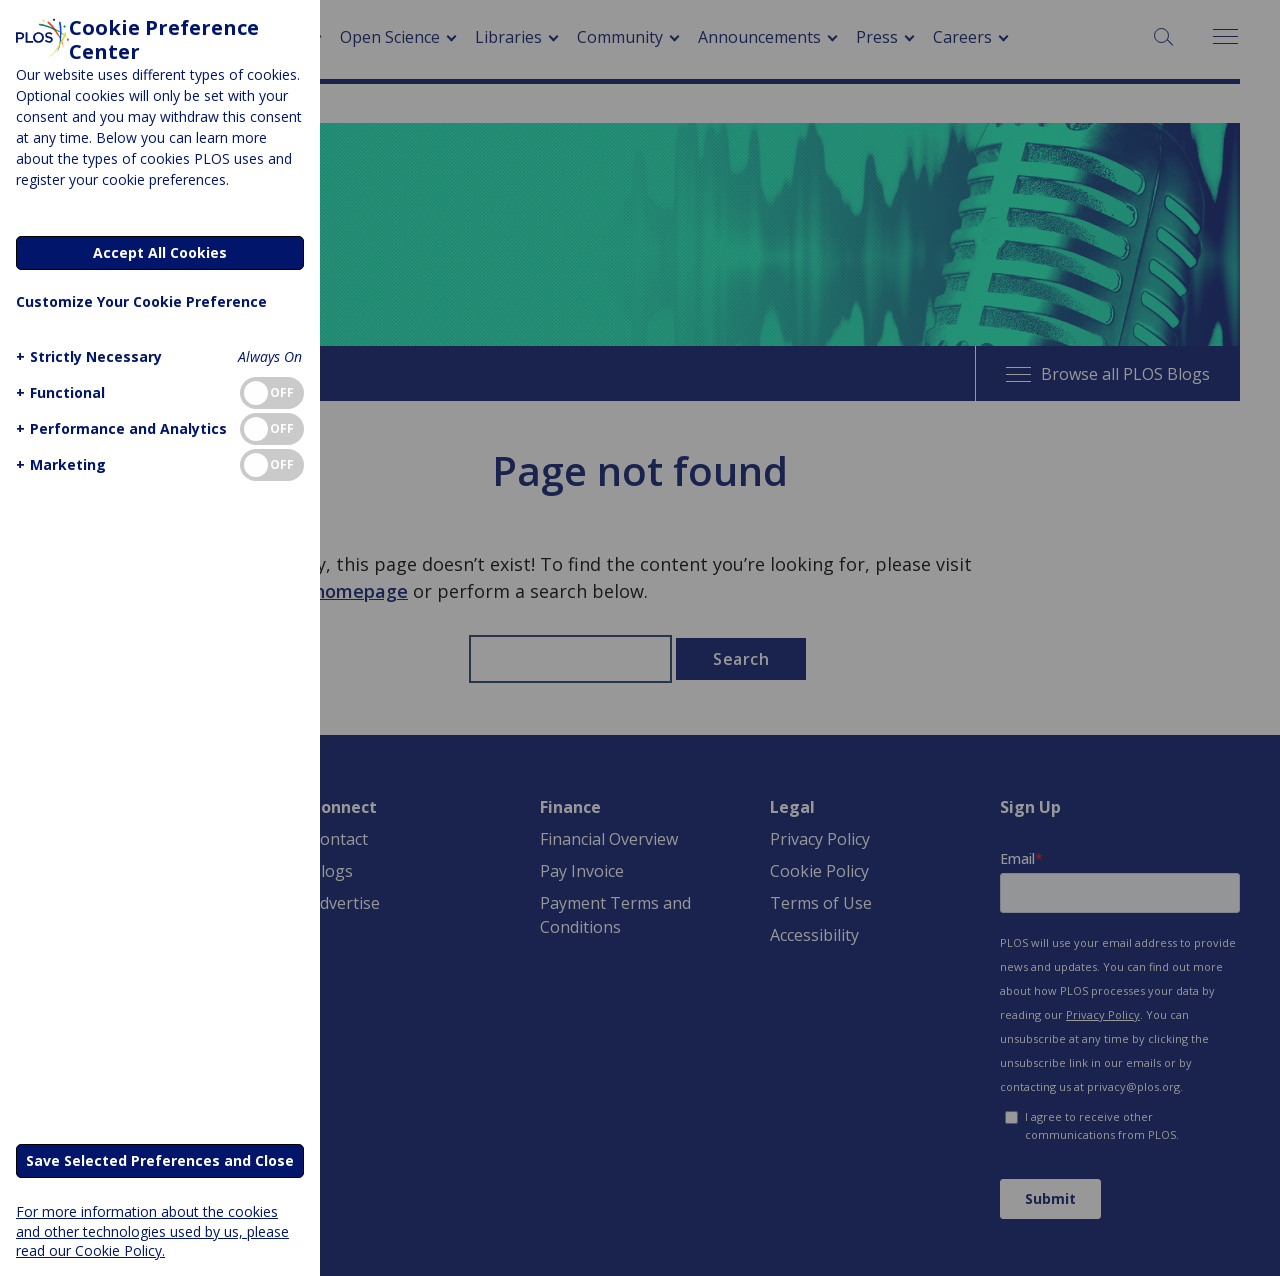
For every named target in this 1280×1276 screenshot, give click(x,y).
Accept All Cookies (160, 252)
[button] (86, 356)
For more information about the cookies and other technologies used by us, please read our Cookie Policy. (152, 1230)
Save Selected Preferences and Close (160, 1160)
